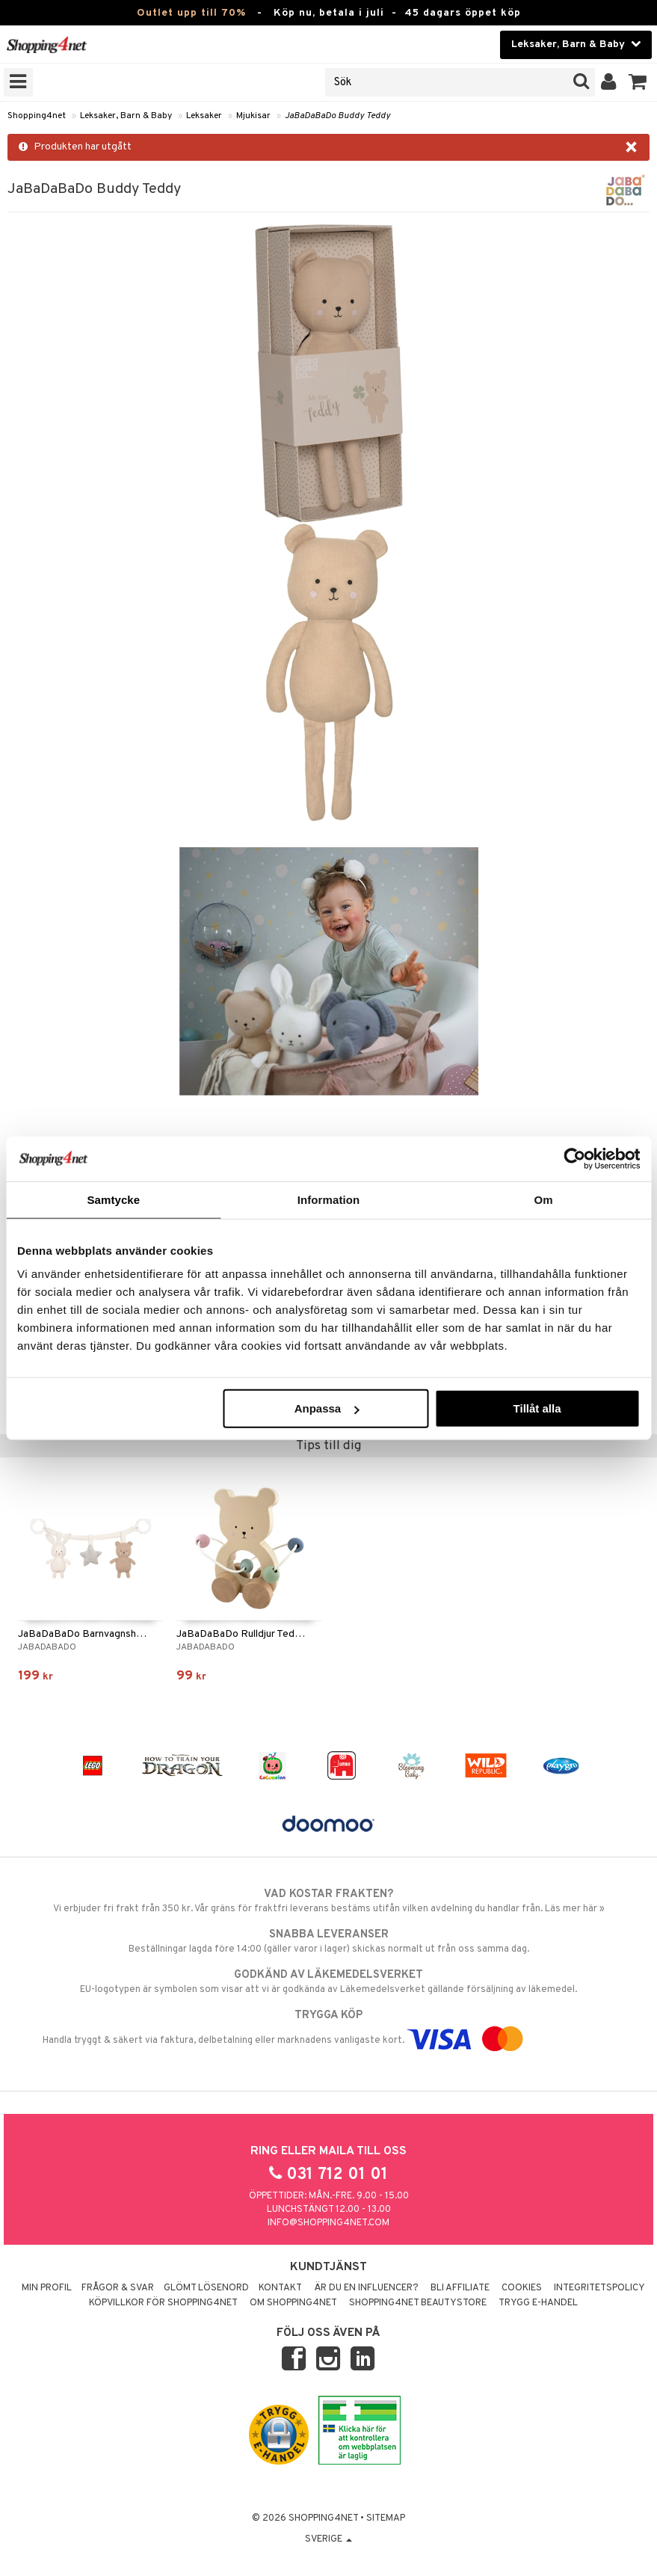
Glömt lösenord (206, 2288)
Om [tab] (543, 1199)
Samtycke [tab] (113, 1199)
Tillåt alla (537, 1408)
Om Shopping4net (293, 2303)
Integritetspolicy (599, 2288)
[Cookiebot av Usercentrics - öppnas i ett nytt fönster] (574, 1158)
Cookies (522, 2288)
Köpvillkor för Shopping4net (163, 2303)
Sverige (328, 2539)
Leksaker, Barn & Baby (126, 116)
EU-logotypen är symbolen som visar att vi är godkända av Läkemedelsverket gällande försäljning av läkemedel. (328, 1981)
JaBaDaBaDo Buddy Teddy (337, 116)
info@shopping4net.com (328, 2223)
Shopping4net (36, 116)
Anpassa (327, 1408)
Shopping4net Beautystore (418, 2303)
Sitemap (385, 2518)
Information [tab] (328, 1199)
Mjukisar (253, 116)
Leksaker (204, 116)
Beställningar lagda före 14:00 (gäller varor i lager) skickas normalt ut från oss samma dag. (328, 1941)
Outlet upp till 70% (191, 13)
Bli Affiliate (460, 2288)
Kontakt (280, 2288)
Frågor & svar (117, 2288)
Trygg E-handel (538, 2303)
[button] (638, 82)
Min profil (47, 2288)
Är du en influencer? (366, 2288)
